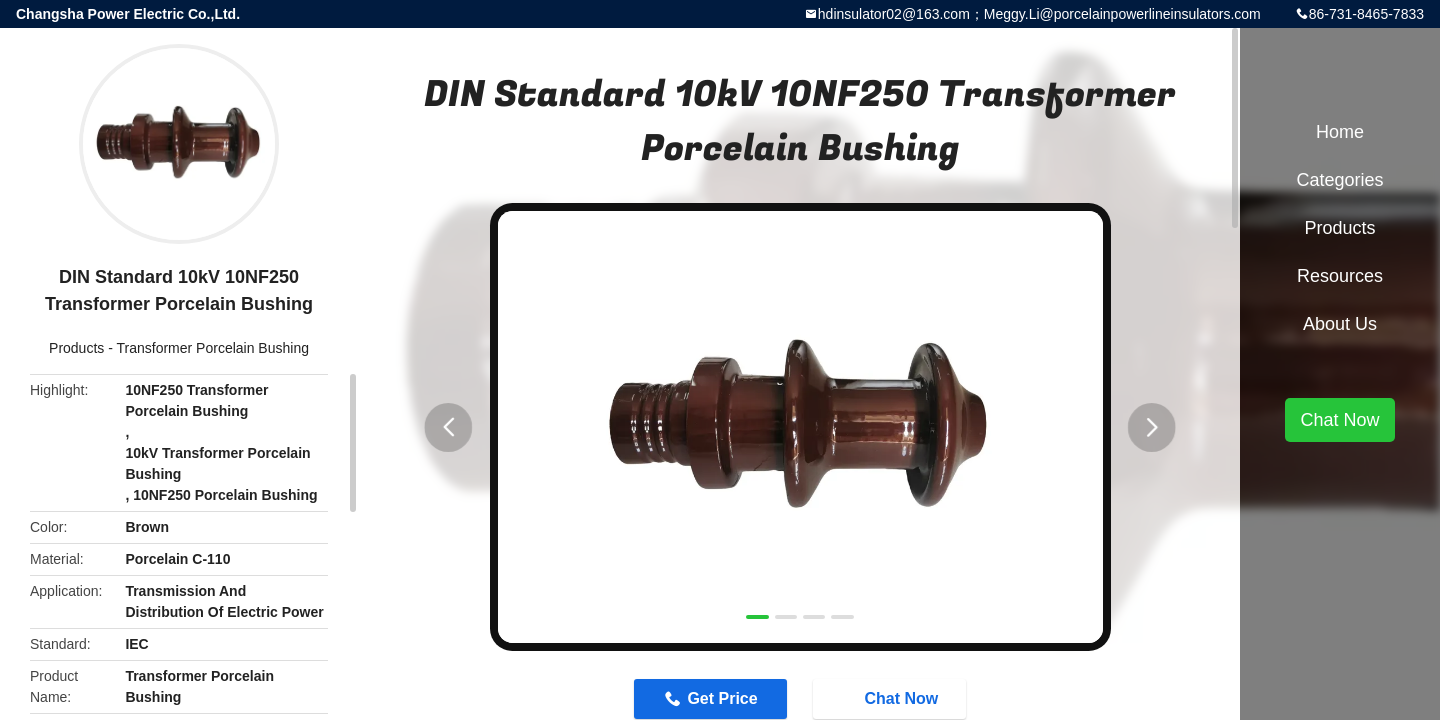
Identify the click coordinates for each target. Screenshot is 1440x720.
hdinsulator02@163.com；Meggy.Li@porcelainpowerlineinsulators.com (1039, 14)
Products (76, 348)
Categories (1339, 180)
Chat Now (1339, 420)
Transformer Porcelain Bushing (213, 348)
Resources (1340, 276)
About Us (1340, 324)
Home (1340, 132)
